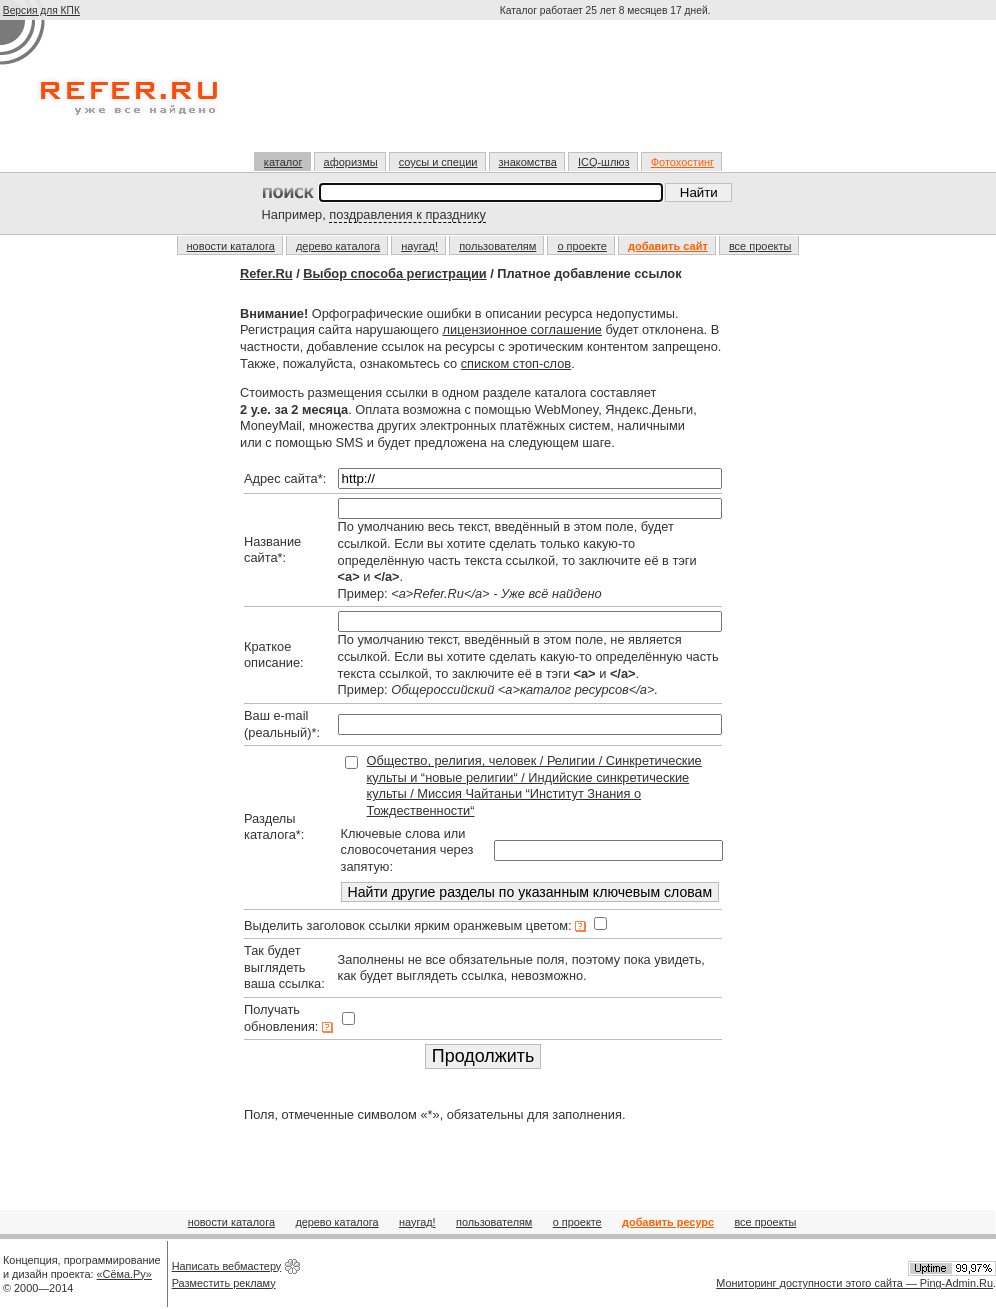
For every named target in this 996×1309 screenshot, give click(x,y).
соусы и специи (438, 162)
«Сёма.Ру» (124, 1274)
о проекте (581, 246)
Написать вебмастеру (227, 1266)
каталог (283, 162)
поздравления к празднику (407, 214)
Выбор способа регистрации (394, 273)
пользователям (497, 246)
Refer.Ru (266, 273)
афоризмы (351, 162)
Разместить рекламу (224, 1283)
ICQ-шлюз (604, 162)
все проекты (760, 246)
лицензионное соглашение (522, 329)
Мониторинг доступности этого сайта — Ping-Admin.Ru (854, 1283)
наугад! (419, 246)
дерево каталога (338, 246)
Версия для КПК (41, 10)
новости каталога (231, 246)
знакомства (528, 162)
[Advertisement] (607, 94)
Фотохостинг (682, 162)
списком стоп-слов (516, 363)
